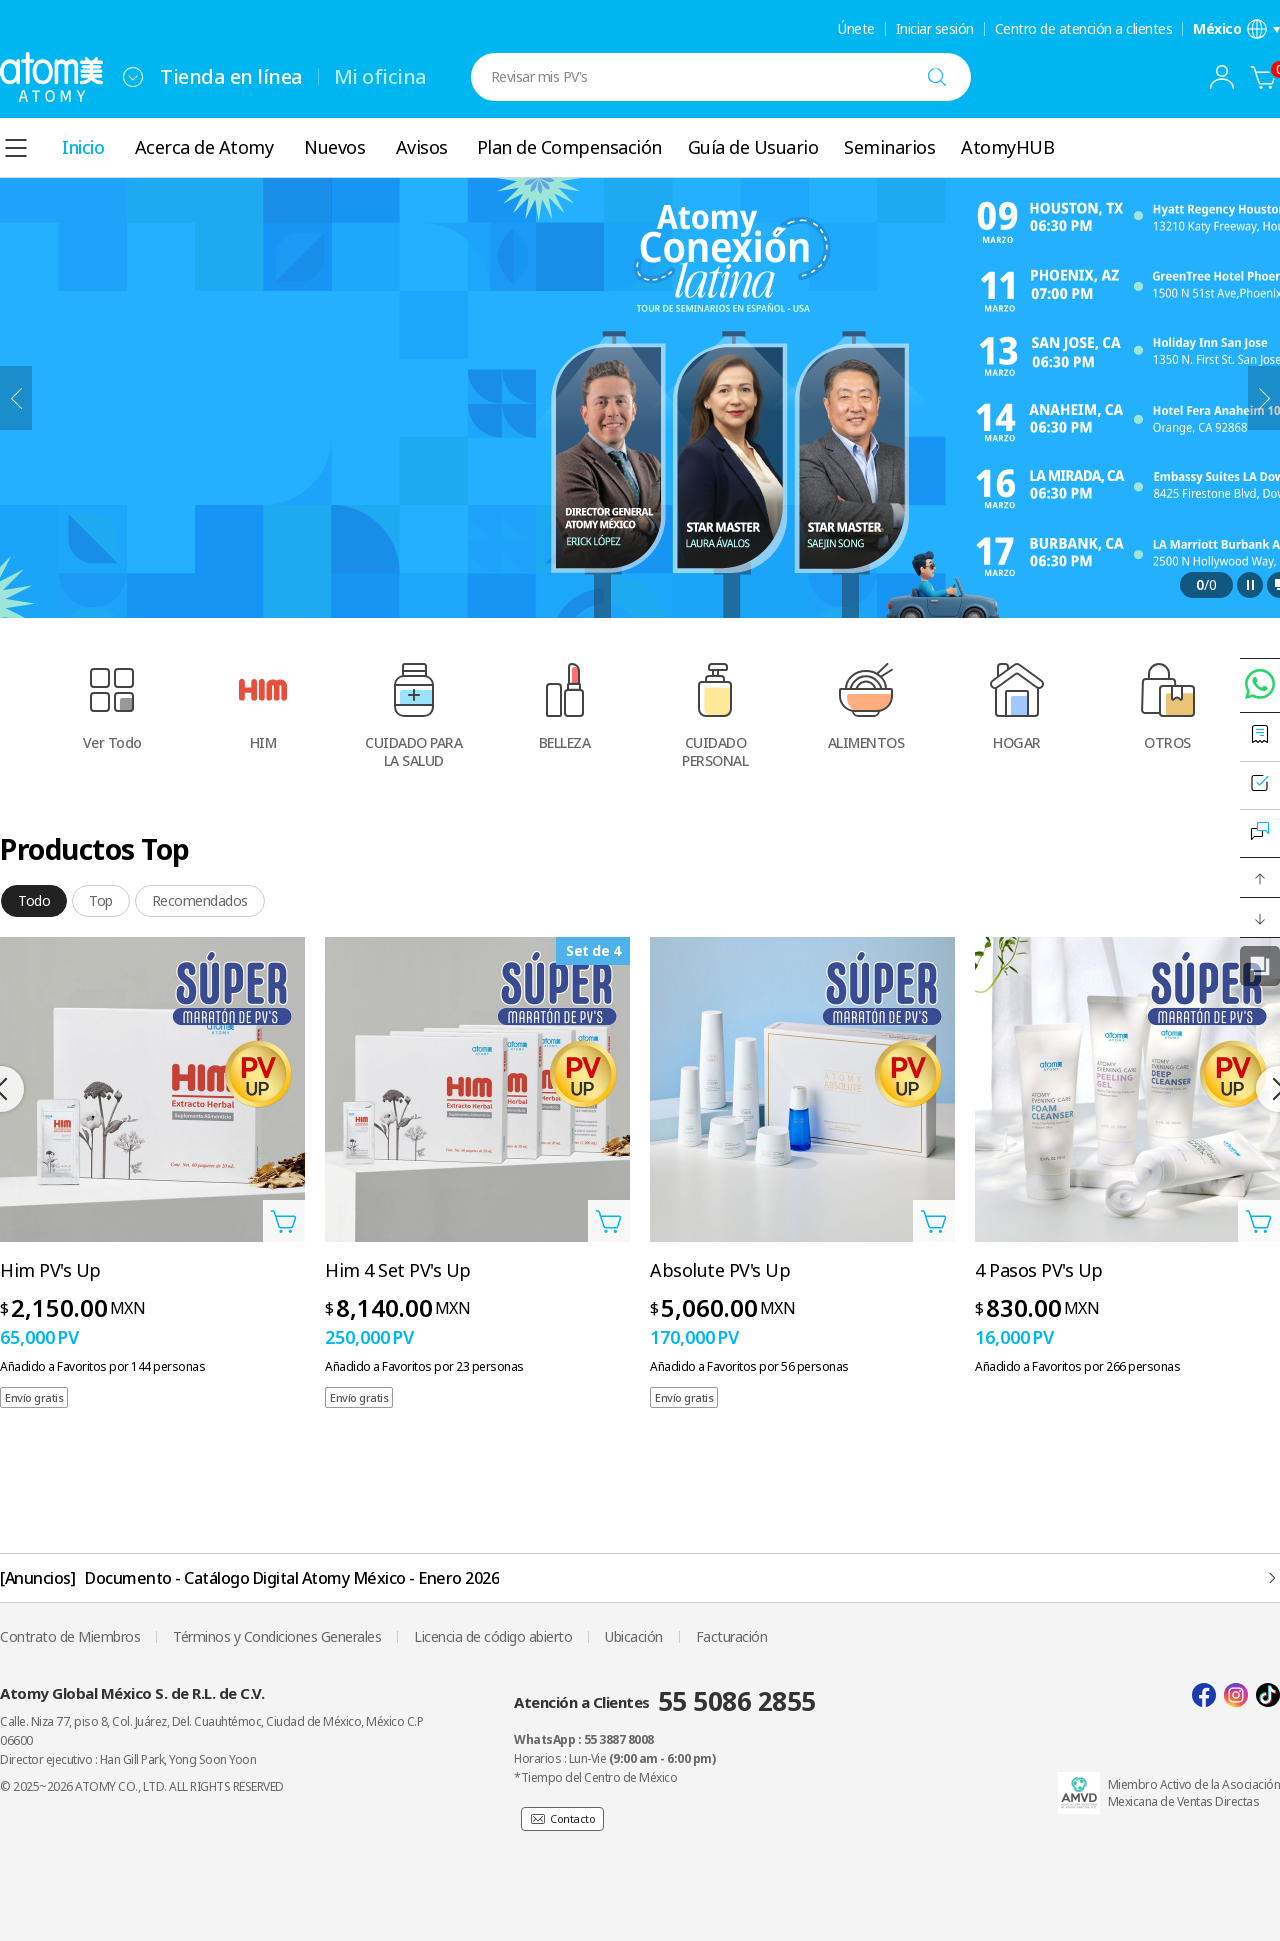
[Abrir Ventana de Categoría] (16, 148)
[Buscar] (937, 77)
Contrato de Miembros (70, 1636)
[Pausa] (1250, 585)
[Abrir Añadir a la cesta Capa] (284, 1221)
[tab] (34, 901)
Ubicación (634, 1636)
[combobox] (133, 77)
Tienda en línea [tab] (231, 76)
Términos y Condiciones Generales (277, 1636)
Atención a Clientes (665, 1701)
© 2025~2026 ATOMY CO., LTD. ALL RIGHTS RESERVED (142, 1786)
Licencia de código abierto (493, 1636)
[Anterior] (16, 398)
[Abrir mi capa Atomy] (1222, 77)
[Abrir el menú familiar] (133, 77)
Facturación (732, 1636)
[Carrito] (1264, 77)
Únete (856, 29)
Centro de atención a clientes (1084, 29)
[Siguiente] (1264, 398)
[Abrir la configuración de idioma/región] (1236, 29)
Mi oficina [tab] (380, 76)
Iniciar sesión (935, 29)
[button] (1260, 878)
